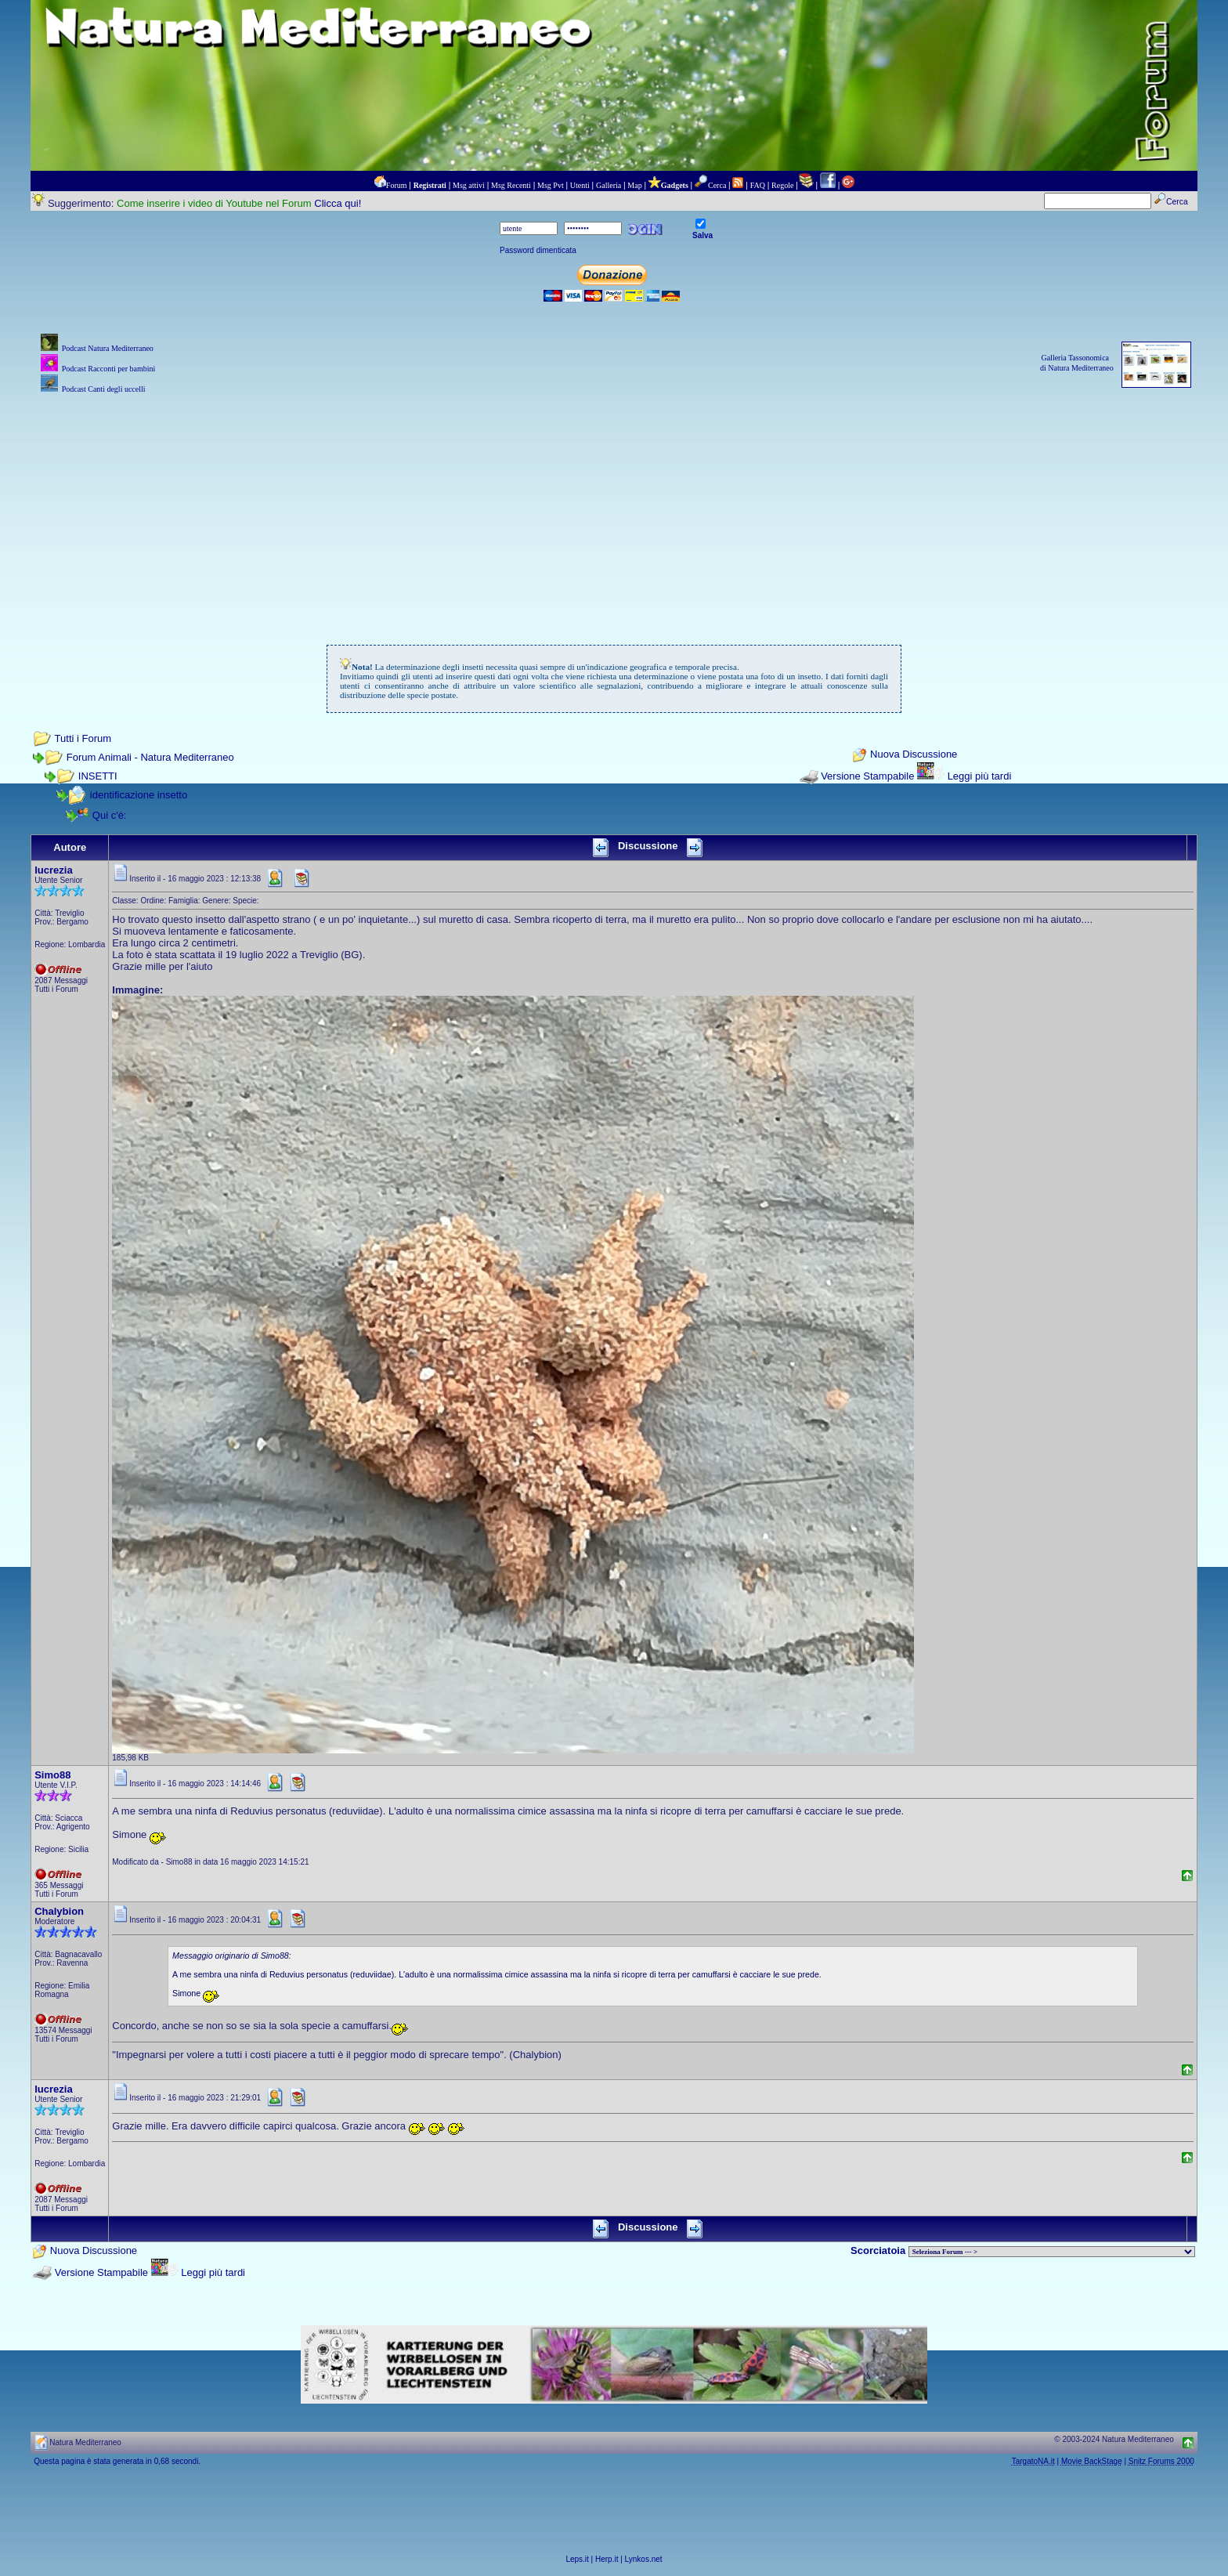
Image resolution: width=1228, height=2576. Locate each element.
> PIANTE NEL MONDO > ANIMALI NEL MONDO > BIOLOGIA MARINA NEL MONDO (1051, 2251)
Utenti (580, 185)
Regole (782, 185)
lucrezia (53, 870)
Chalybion (59, 1911)
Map (634, 185)
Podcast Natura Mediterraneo (108, 348)
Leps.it (576, 2559)
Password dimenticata (538, 250)
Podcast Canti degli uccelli (104, 389)
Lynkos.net (644, 2559)
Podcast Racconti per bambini (109, 368)
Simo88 (52, 1775)
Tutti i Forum (83, 738)
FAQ (757, 185)
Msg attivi (469, 185)
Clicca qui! (337, 203)
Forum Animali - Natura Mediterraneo (150, 757)
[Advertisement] (614, 507)
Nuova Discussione (913, 755)
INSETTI (97, 776)
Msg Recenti (511, 185)
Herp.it (606, 2559)
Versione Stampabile (867, 776)
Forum (396, 185)
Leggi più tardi (980, 776)
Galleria (608, 185)
